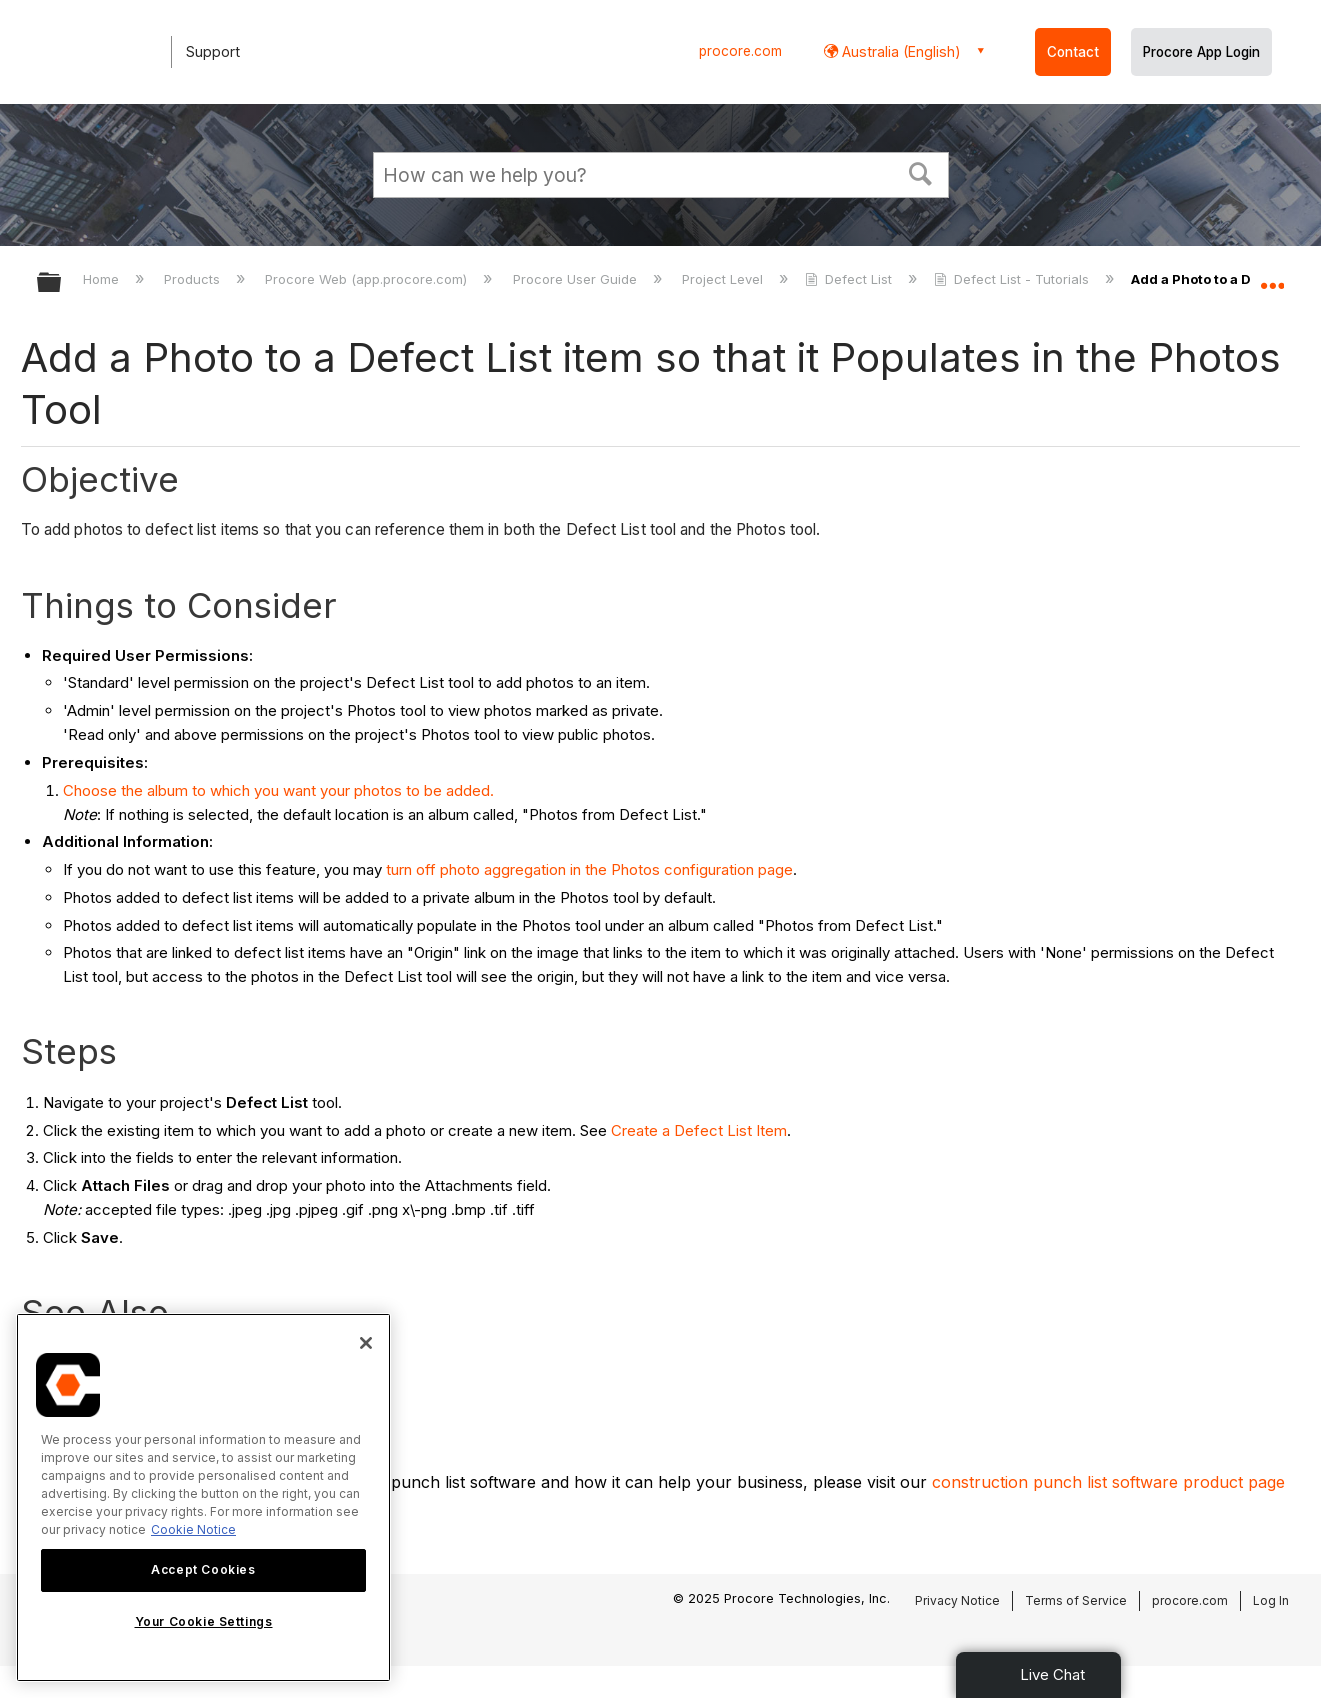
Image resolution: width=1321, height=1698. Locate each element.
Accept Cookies (203, 1569)
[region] (203, 1497)
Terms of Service (1076, 1600)
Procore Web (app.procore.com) (368, 279)
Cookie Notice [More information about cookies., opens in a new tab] (193, 1529)
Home (103, 279)
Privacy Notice (957, 1600)
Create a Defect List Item (699, 1130)
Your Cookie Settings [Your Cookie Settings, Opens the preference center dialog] (204, 1621)
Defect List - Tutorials (1013, 279)
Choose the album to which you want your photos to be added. (278, 790)
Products (194, 279)
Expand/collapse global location (1272, 277)
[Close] (366, 1343)
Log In (1271, 1600)
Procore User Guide (577, 279)
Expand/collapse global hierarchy (62, 283)
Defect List (850, 279)
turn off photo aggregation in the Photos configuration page (589, 869)
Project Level (724, 279)
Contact (1073, 52)
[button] (920, 172)
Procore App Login (1201, 52)
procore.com (740, 51)
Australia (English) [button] (899, 51)
